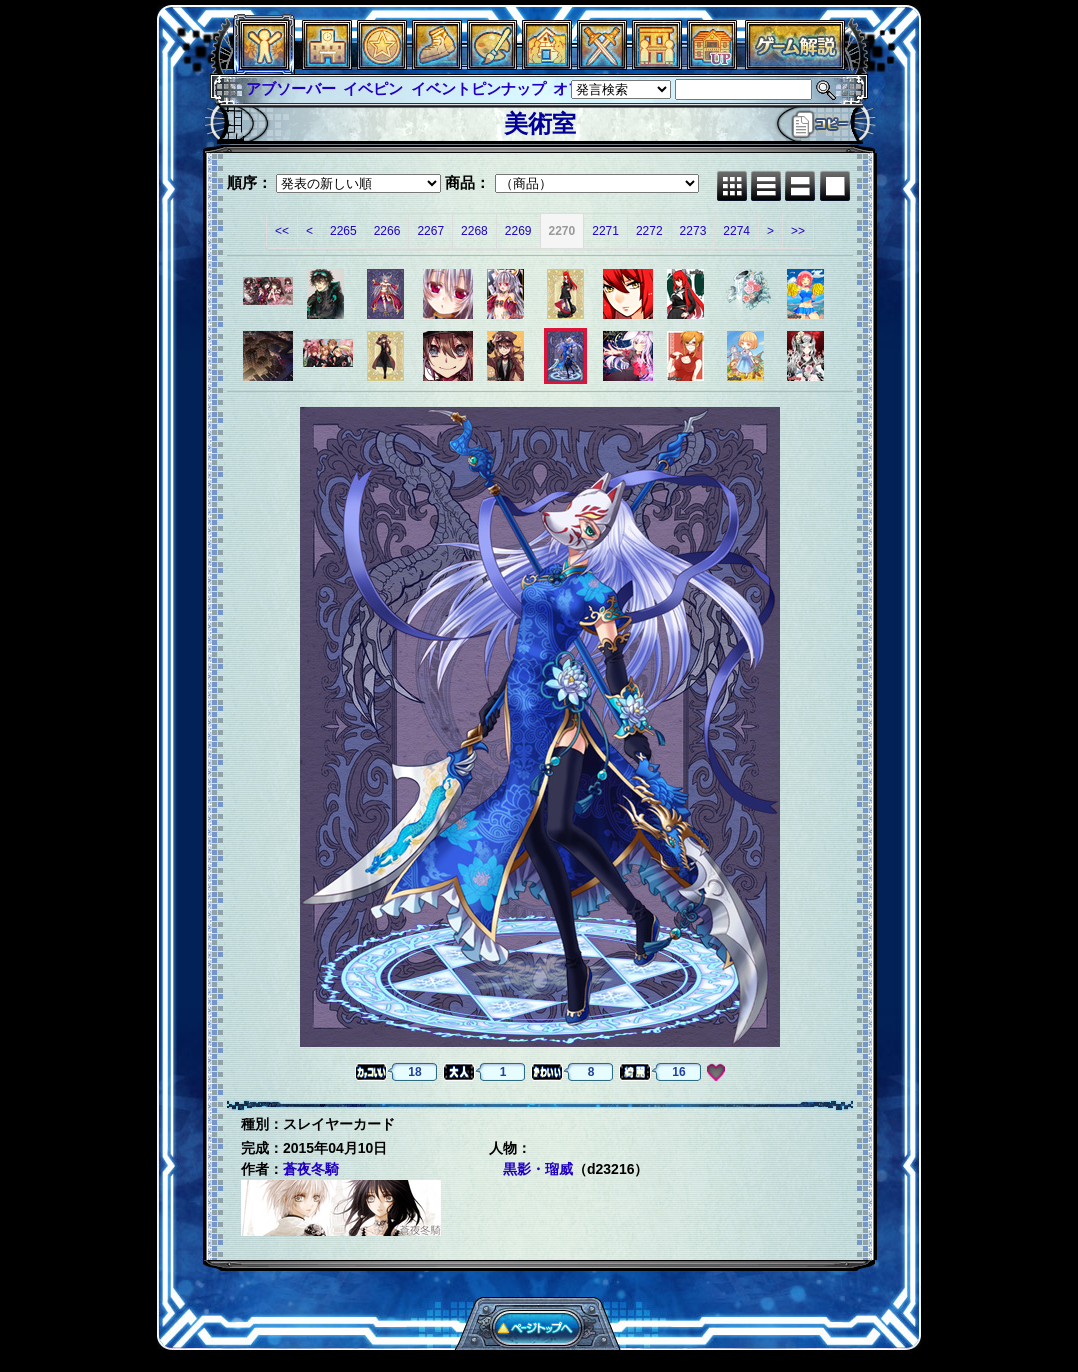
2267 (430, 231)
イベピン (373, 88)
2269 (518, 231)
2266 (387, 231)
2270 (562, 231)
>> (798, 231)
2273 (693, 231)
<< (282, 231)
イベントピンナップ (478, 88)
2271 (605, 231)
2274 (736, 231)
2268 (474, 231)
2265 (343, 231)
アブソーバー (291, 88)
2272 (649, 231)
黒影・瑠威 (538, 1169)
